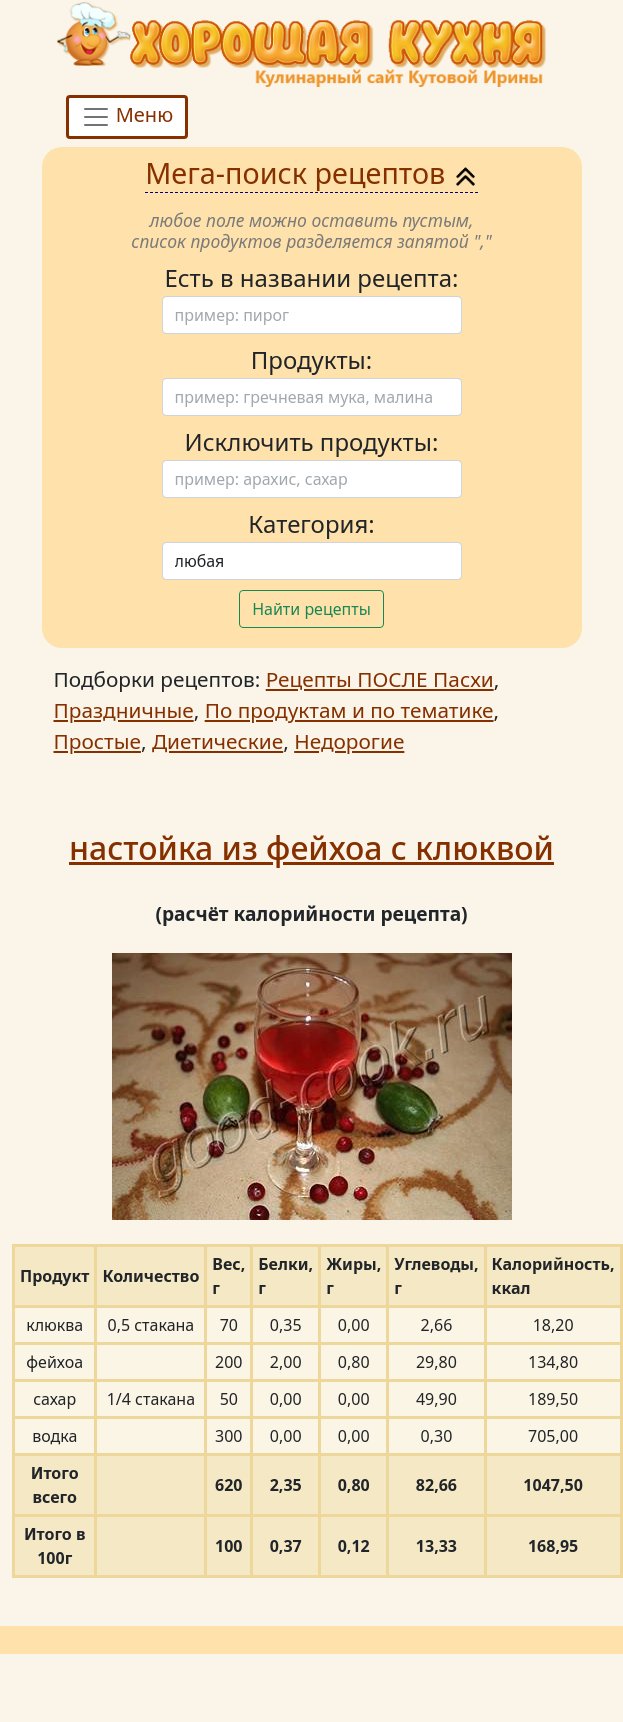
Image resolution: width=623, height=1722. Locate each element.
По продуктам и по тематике (349, 710)
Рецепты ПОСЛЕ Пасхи (380, 679)
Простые (97, 741)
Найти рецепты (311, 609)
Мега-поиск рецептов (311, 172)
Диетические (217, 741)
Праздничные (124, 710)
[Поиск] (312, 315)
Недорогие (349, 741)
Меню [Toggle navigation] (127, 116)
